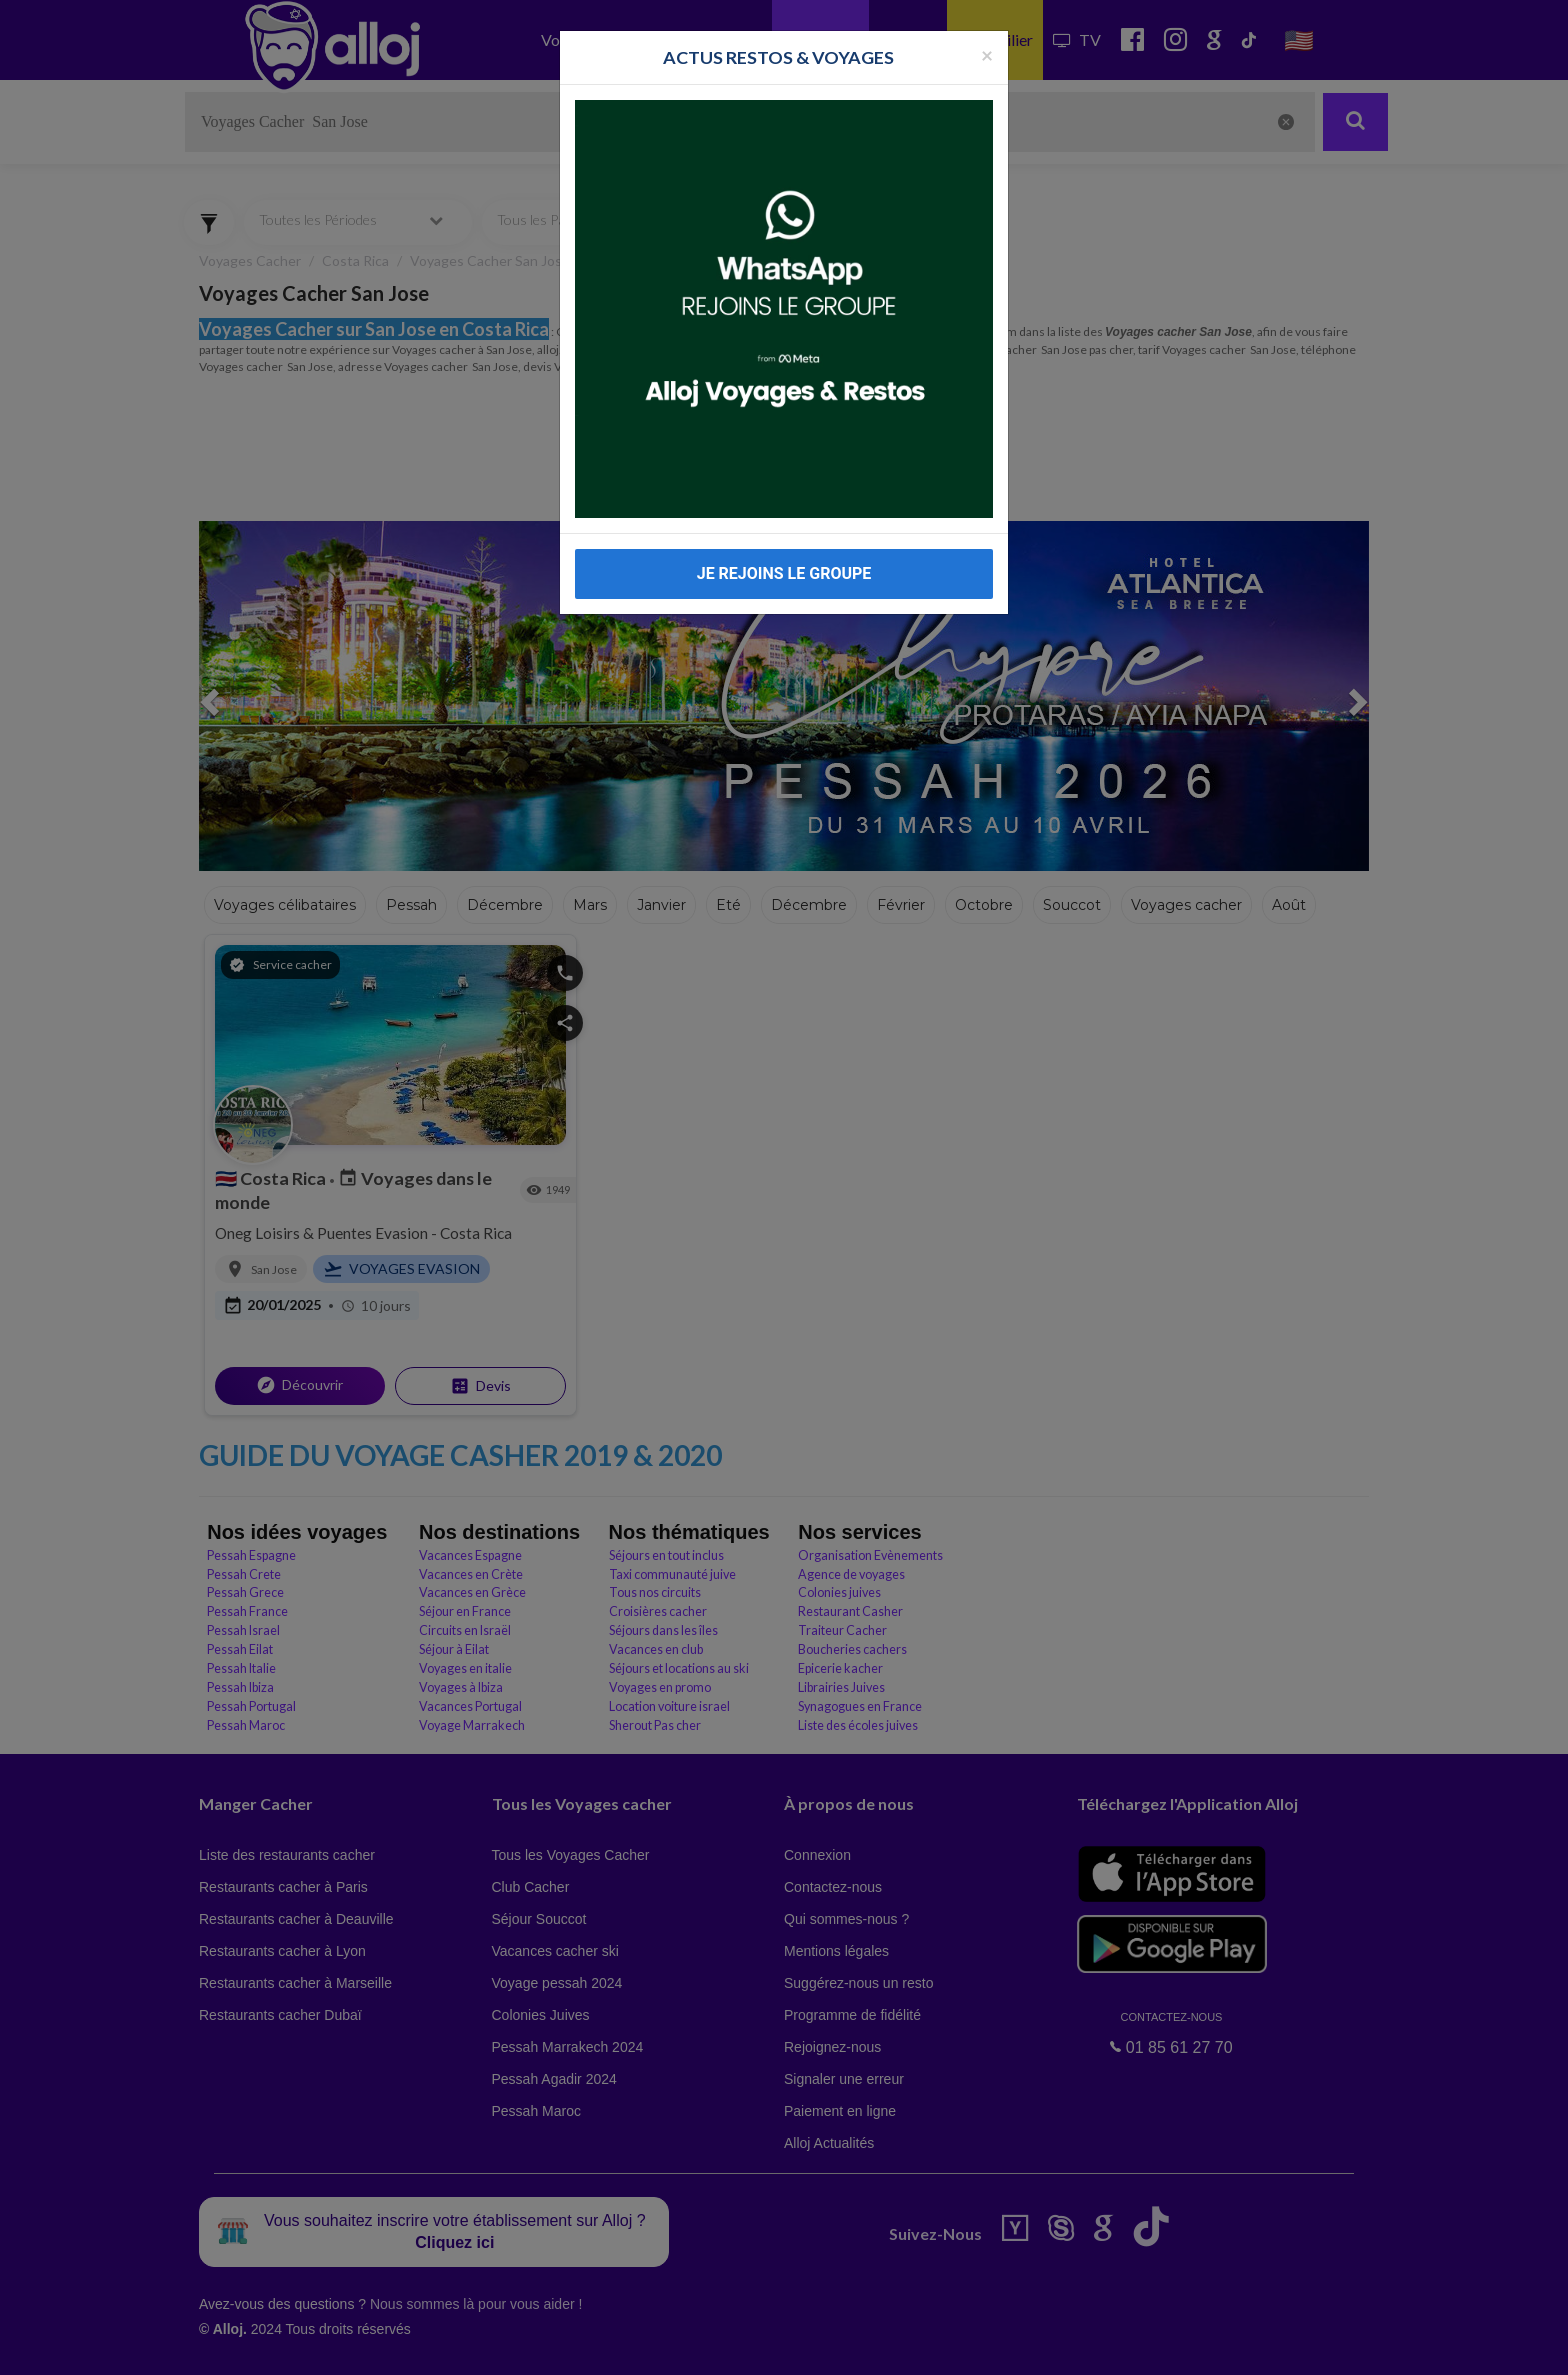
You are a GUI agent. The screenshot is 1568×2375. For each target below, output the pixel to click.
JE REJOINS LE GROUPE (784, 573)
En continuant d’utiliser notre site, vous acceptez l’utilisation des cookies (214, 2345)
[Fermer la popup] (987, 54)
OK (440, 2346)
